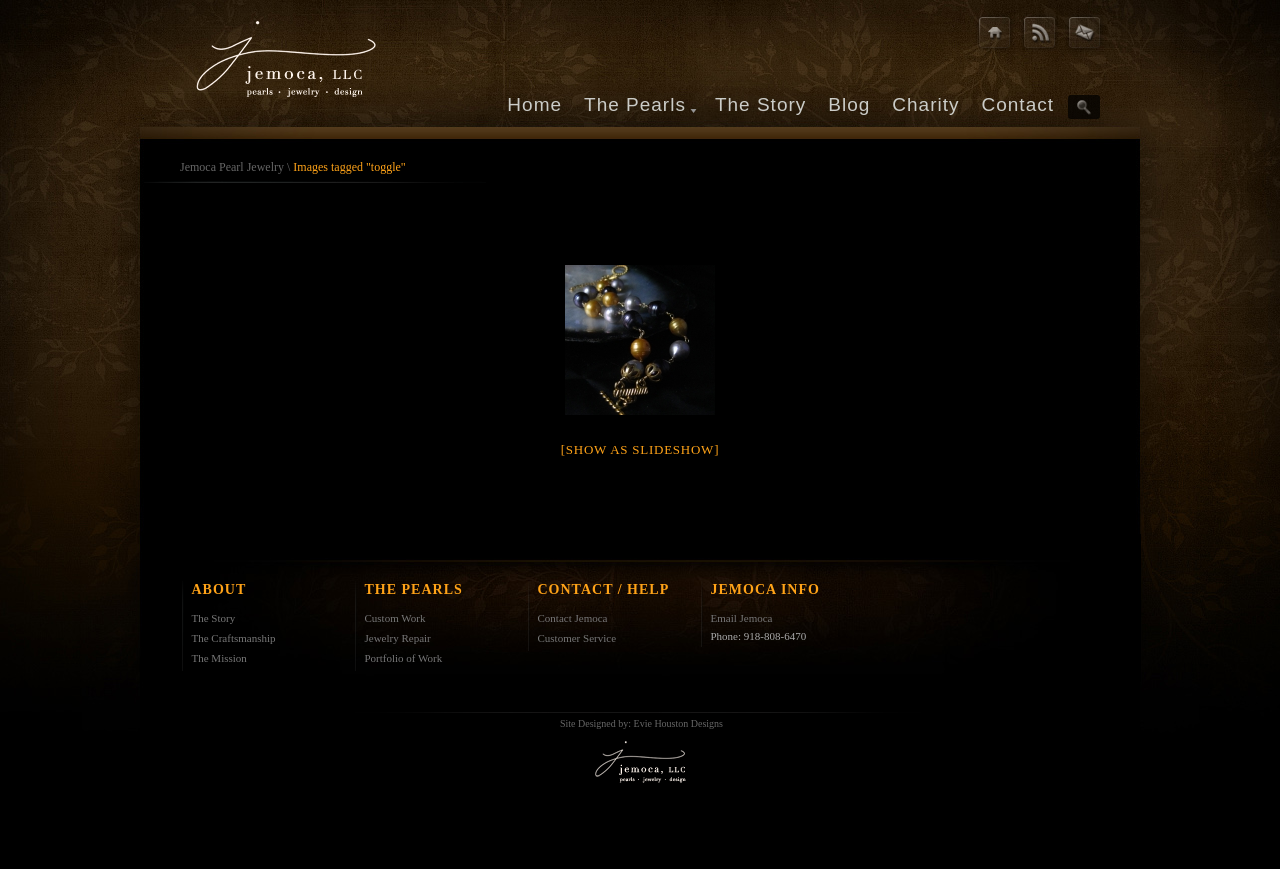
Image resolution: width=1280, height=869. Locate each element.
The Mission (219, 658)
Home (534, 104)
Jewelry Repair (398, 638)
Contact (1018, 104)
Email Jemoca (742, 618)
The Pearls (635, 104)
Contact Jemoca (573, 618)
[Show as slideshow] (640, 449)
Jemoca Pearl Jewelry (232, 167)
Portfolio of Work (404, 658)
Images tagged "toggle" (349, 167)
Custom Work (395, 618)
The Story (760, 104)
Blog (849, 104)
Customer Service (577, 638)
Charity (925, 104)
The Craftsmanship (234, 638)
